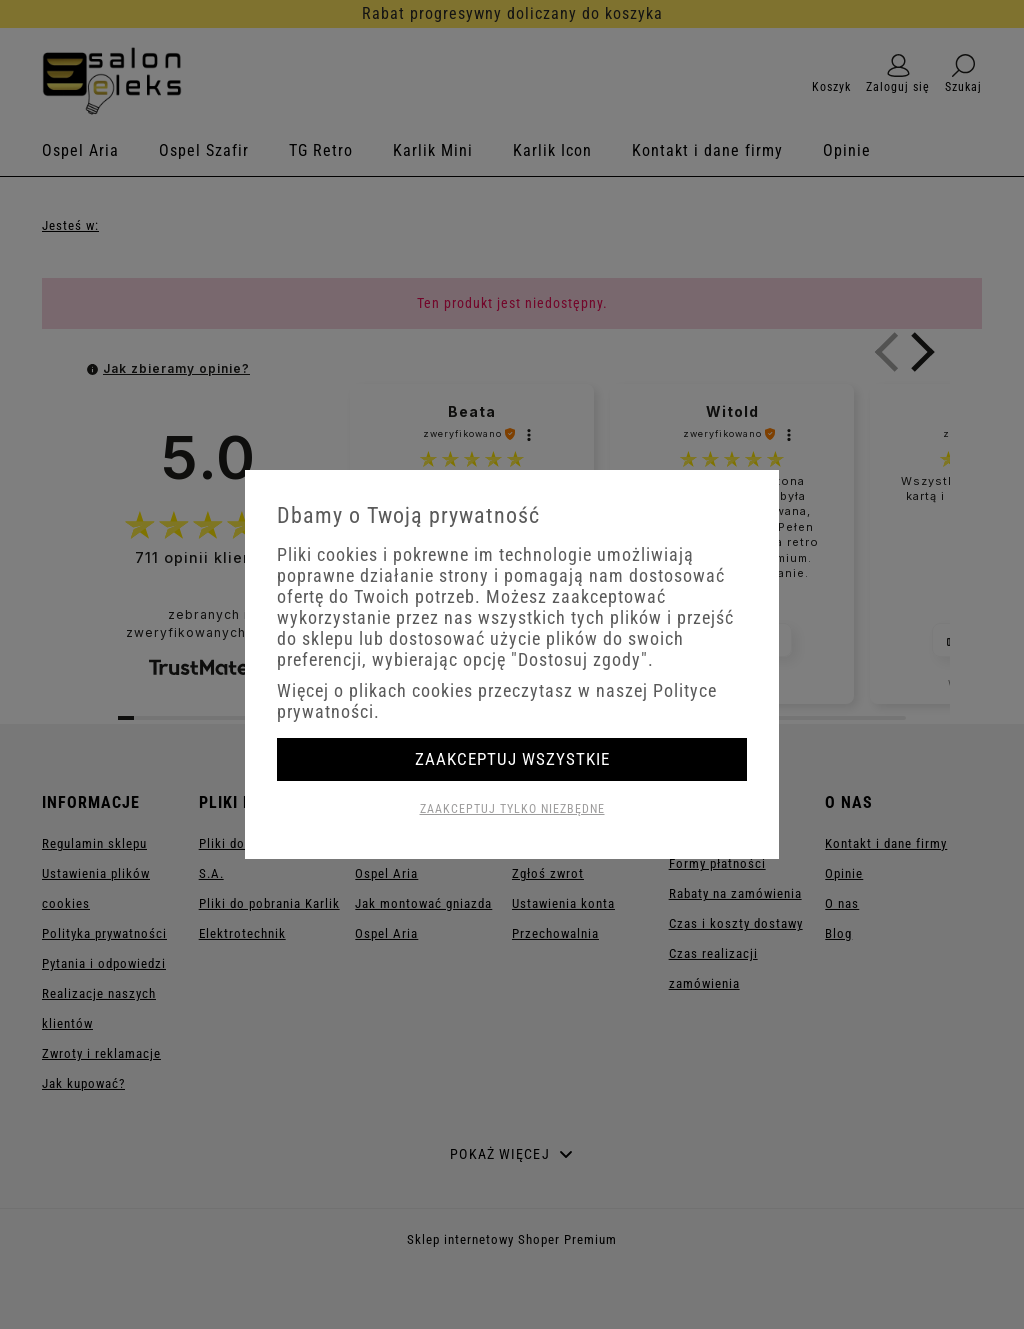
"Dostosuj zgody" (579, 659)
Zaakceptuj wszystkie (512, 759)
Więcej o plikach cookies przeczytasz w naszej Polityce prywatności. (497, 701)
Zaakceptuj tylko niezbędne (512, 809)
